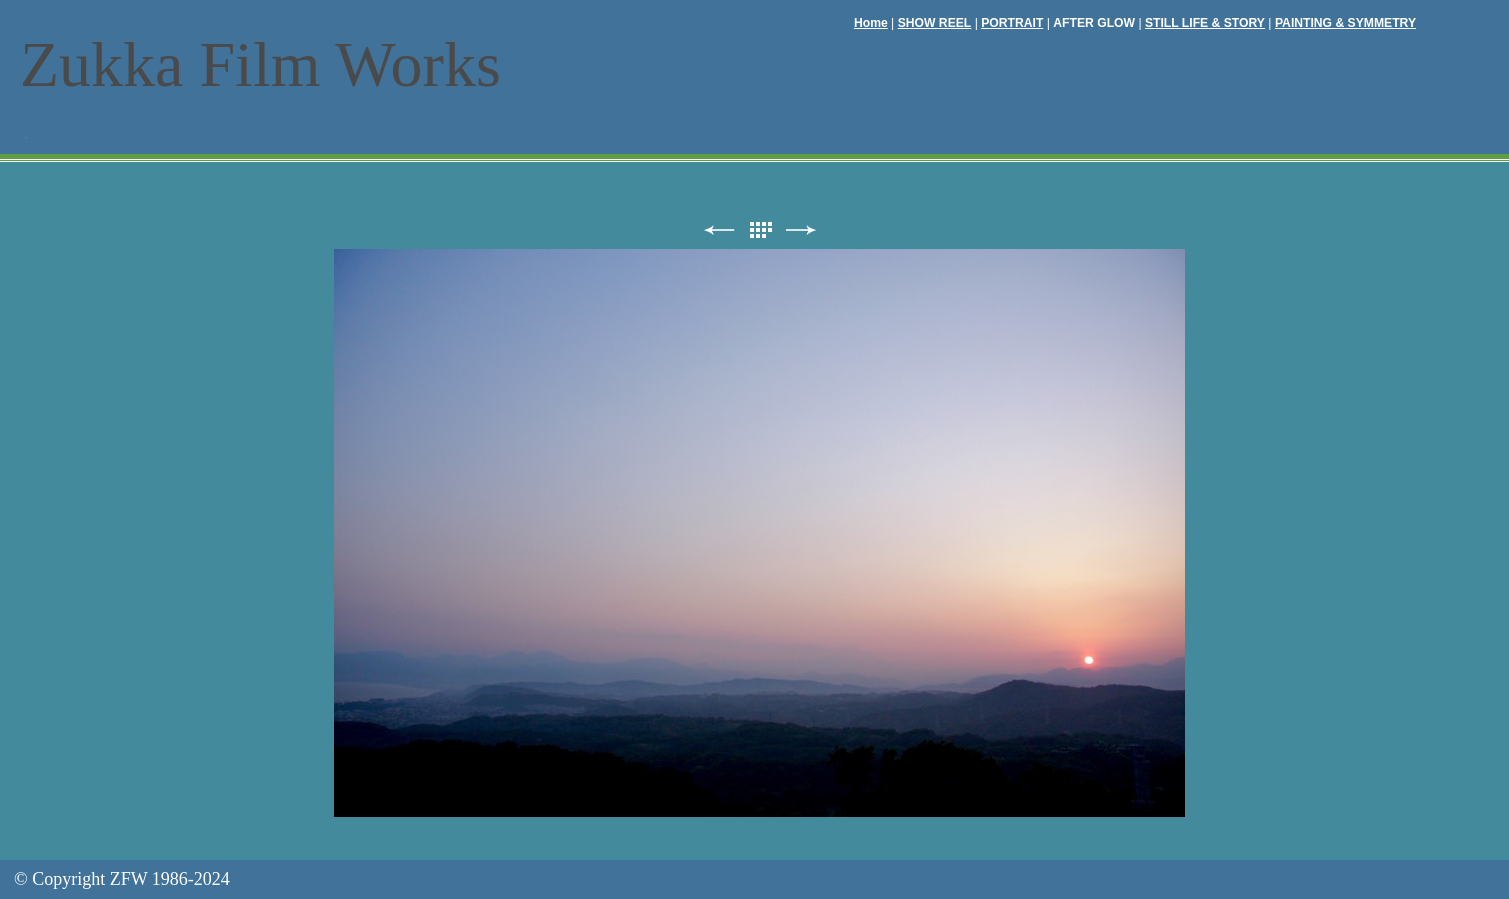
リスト (760, 230)
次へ (801, 230)
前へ (719, 230)
